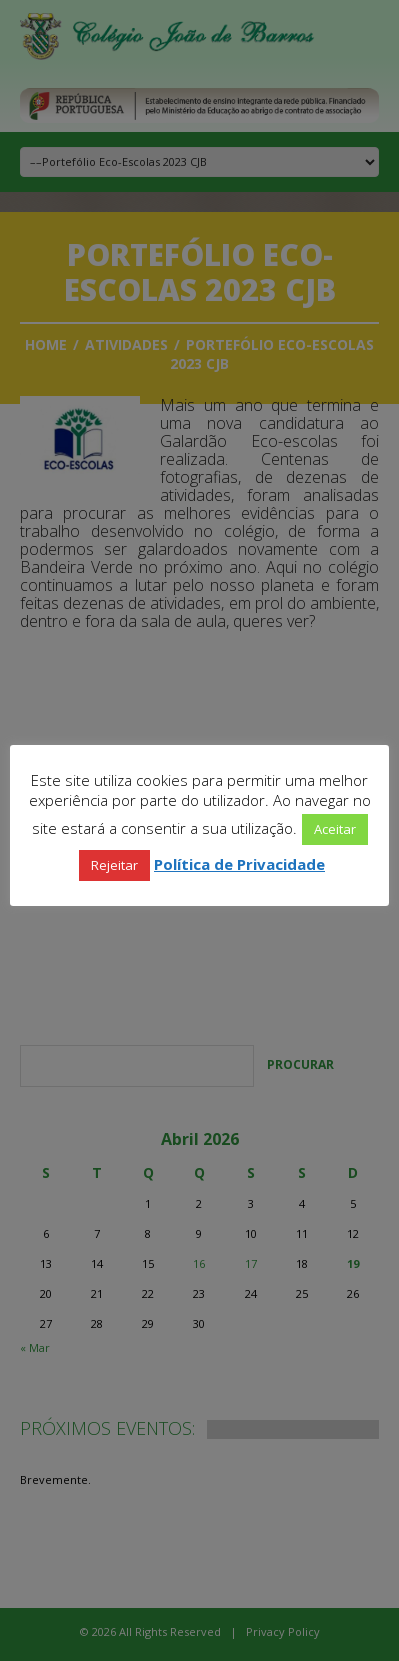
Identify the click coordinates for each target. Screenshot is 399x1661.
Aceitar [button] (335, 829)
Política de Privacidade (239, 864)
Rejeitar (114, 865)
